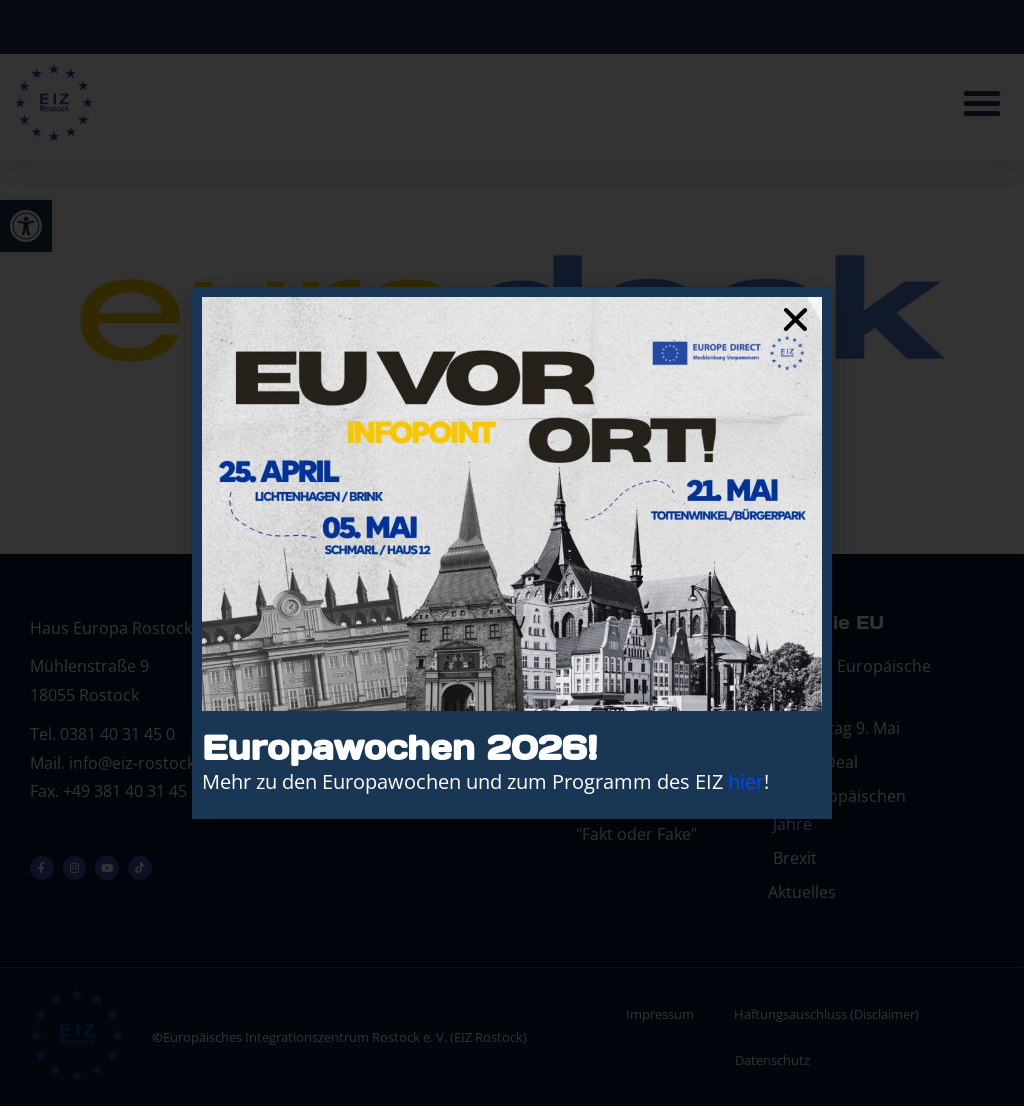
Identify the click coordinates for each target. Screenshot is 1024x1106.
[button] (795, 319)
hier (746, 781)
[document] (512, 553)
